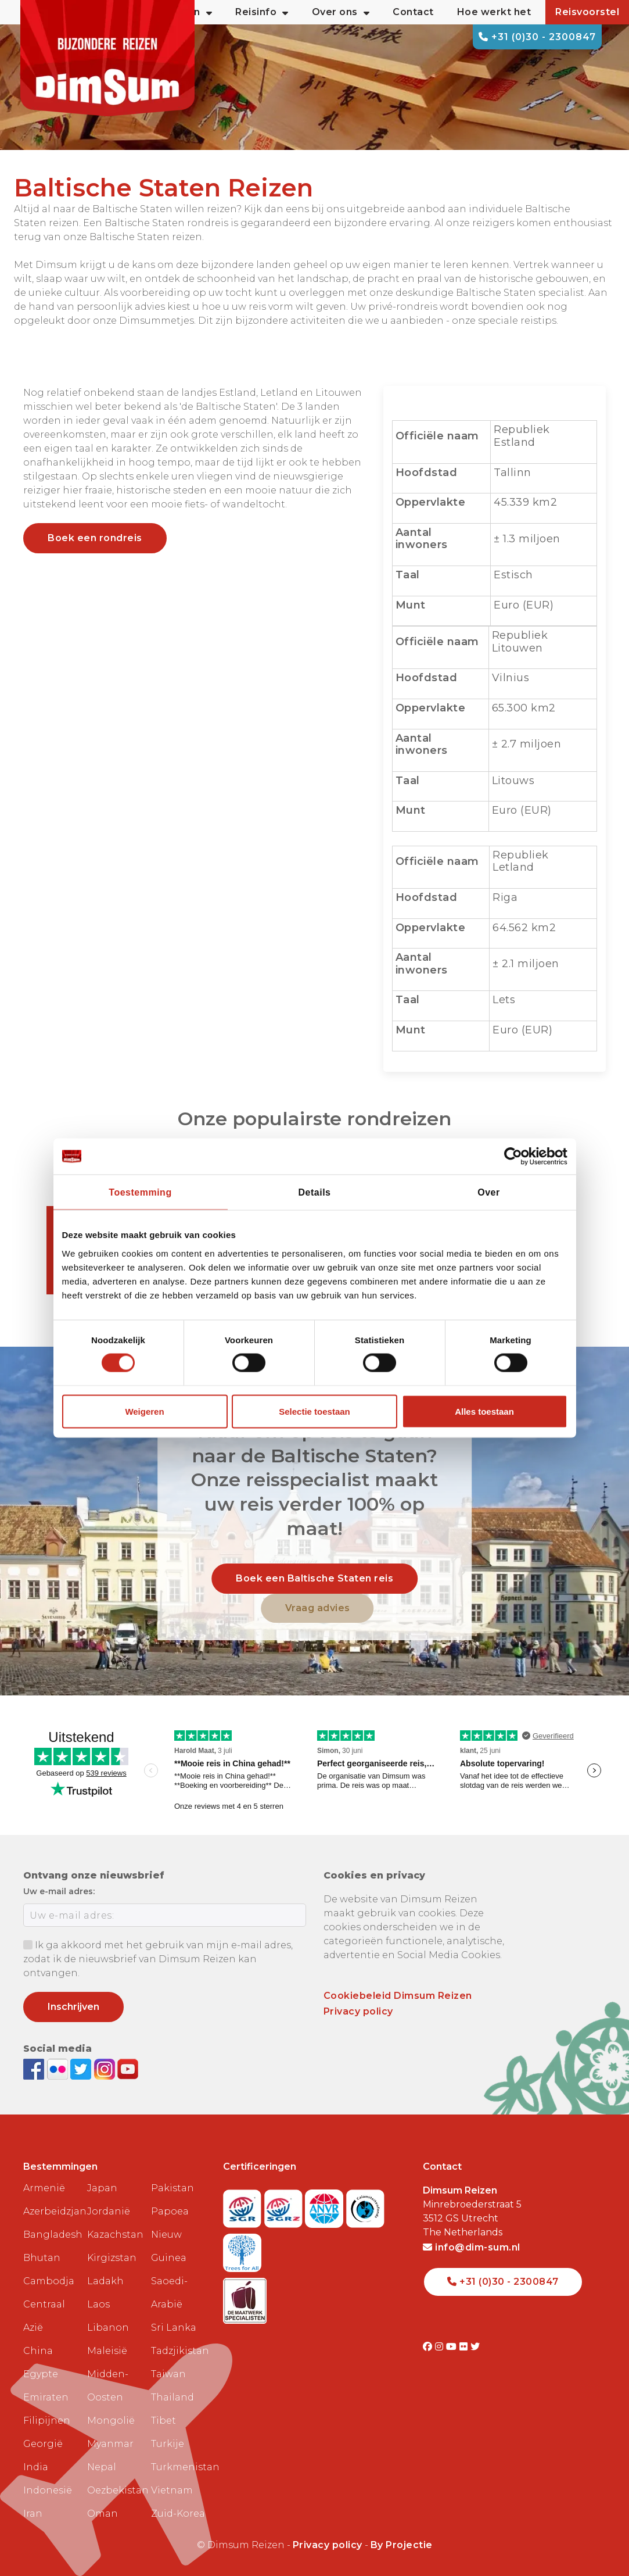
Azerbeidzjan (50, 2211)
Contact (413, 11)
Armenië (44, 2188)
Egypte (40, 2374)
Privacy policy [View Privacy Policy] (327, 2544)
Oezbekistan (114, 2490)
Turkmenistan (178, 2467)
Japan (102, 2188)
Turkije (167, 2443)
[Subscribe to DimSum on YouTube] (127, 2068)
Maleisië (107, 2350)
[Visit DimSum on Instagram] (440, 2346)
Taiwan (168, 2374)
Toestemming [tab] (140, 1192)
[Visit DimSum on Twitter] (475, 2346)
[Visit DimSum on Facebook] (35, 2068)
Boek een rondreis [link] (95, 537)
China (38, 2350)
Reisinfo (262, 12)
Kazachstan (114, 2234)
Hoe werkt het (494, 11)
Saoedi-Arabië (169, 2293)
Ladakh (105, 2281)
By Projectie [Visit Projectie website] (402, 2544)
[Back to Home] (107, 58)
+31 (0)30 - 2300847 (537, 36)
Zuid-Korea (178, 2513)
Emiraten (46, 2397)
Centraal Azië (44, 2316)
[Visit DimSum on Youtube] (452, 2346)
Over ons (341, 12)
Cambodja (48, 2281)
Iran (32, 2513)
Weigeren (144, 1411)
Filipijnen (46, 2420)
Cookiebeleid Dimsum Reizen (398, 1995)
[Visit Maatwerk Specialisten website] (245, 2296)
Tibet (163, 2420)
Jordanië (108, 2211)
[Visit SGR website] (243, 2204)
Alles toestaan (484, 1411)
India (35, 2467)
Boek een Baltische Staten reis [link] (314, 1578)
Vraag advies (317, 1607)
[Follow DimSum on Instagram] (106, 2068)
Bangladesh (50, 2234)
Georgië (43, 2443)
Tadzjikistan (178, 2350)
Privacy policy (358, 2011)
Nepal (101, 2467)
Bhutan (41, 2257)
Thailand (172, 2397)
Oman (102, 2513)
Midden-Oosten (107, 2386)
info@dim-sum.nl (471, 2247)
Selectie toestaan (314, 1411)
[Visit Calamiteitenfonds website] (365, 2204)
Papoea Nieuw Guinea (170, 2234)
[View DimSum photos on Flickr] (59, 2068)
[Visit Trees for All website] (242, 2249)
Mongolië (111, 2420)
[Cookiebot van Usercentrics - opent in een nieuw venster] (516, 1156)
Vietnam (172, 2490)
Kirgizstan (111, 2257)
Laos (98, 2304)
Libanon (108, 2327)
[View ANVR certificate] (325, 2204)
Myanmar (110, 2443)
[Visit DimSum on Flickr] (464, 2346)
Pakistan (172, 2188)
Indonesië (47, 2490)
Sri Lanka (173, 2327)
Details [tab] (315, 1192)
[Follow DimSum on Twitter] (82, 2068)
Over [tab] (488, 1192)
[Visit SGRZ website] (284, 2204)
